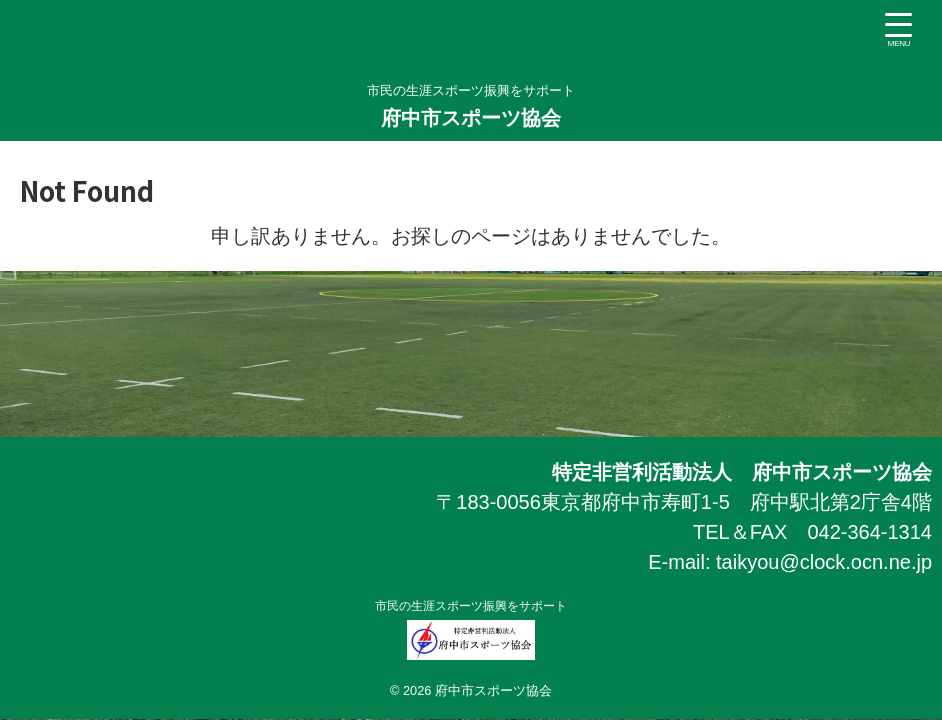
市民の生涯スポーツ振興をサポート (579, 606)
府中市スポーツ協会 (481, 118)
